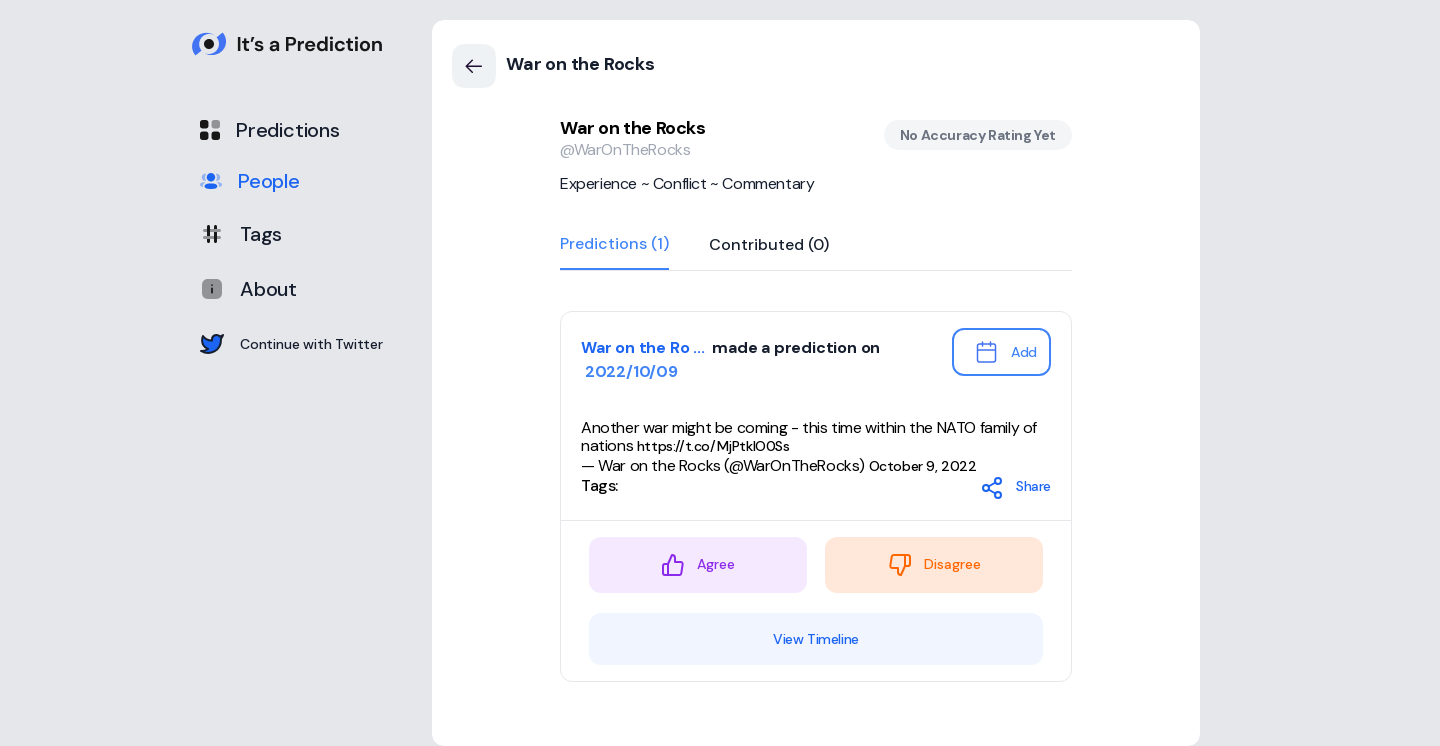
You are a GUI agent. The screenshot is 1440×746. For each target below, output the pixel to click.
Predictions (270, 130)
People (250, 181)
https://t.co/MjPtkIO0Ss (713, 446)
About (248, 289)
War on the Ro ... (644, 347)
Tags (241, 234)
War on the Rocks (633, 128)
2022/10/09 (629, 371)
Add (1005, 352)
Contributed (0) (769, 245)
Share (1015, 488)
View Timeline (816, 639)
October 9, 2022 (923, 466)
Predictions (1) (614, 245)
